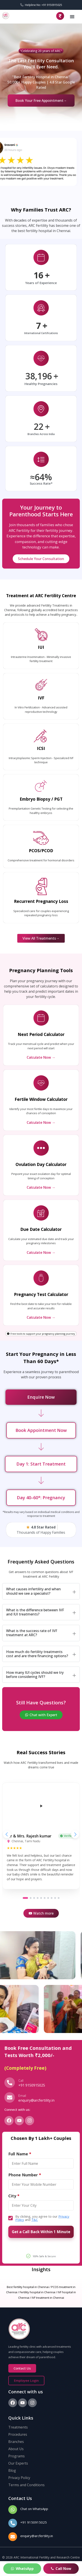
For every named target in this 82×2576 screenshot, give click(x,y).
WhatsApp (22, 2568)
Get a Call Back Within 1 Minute (41, 2231)
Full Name (18, 2154)
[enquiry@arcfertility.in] (12, 2536)
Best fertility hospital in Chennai (28, 2287)
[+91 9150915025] (12, 2523)
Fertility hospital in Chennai (37, 2292)
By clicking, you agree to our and (42, 2218)
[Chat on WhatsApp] (12, 2509)
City (12, 2196)
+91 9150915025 (33, 2522)
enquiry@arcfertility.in (36, 2536)
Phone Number (23, 2175)
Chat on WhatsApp (34, 2509)
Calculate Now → (41, 1057)
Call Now (61, 2568)
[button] (72, 16)
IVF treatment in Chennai (48, 2298)
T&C (34, 2219)
